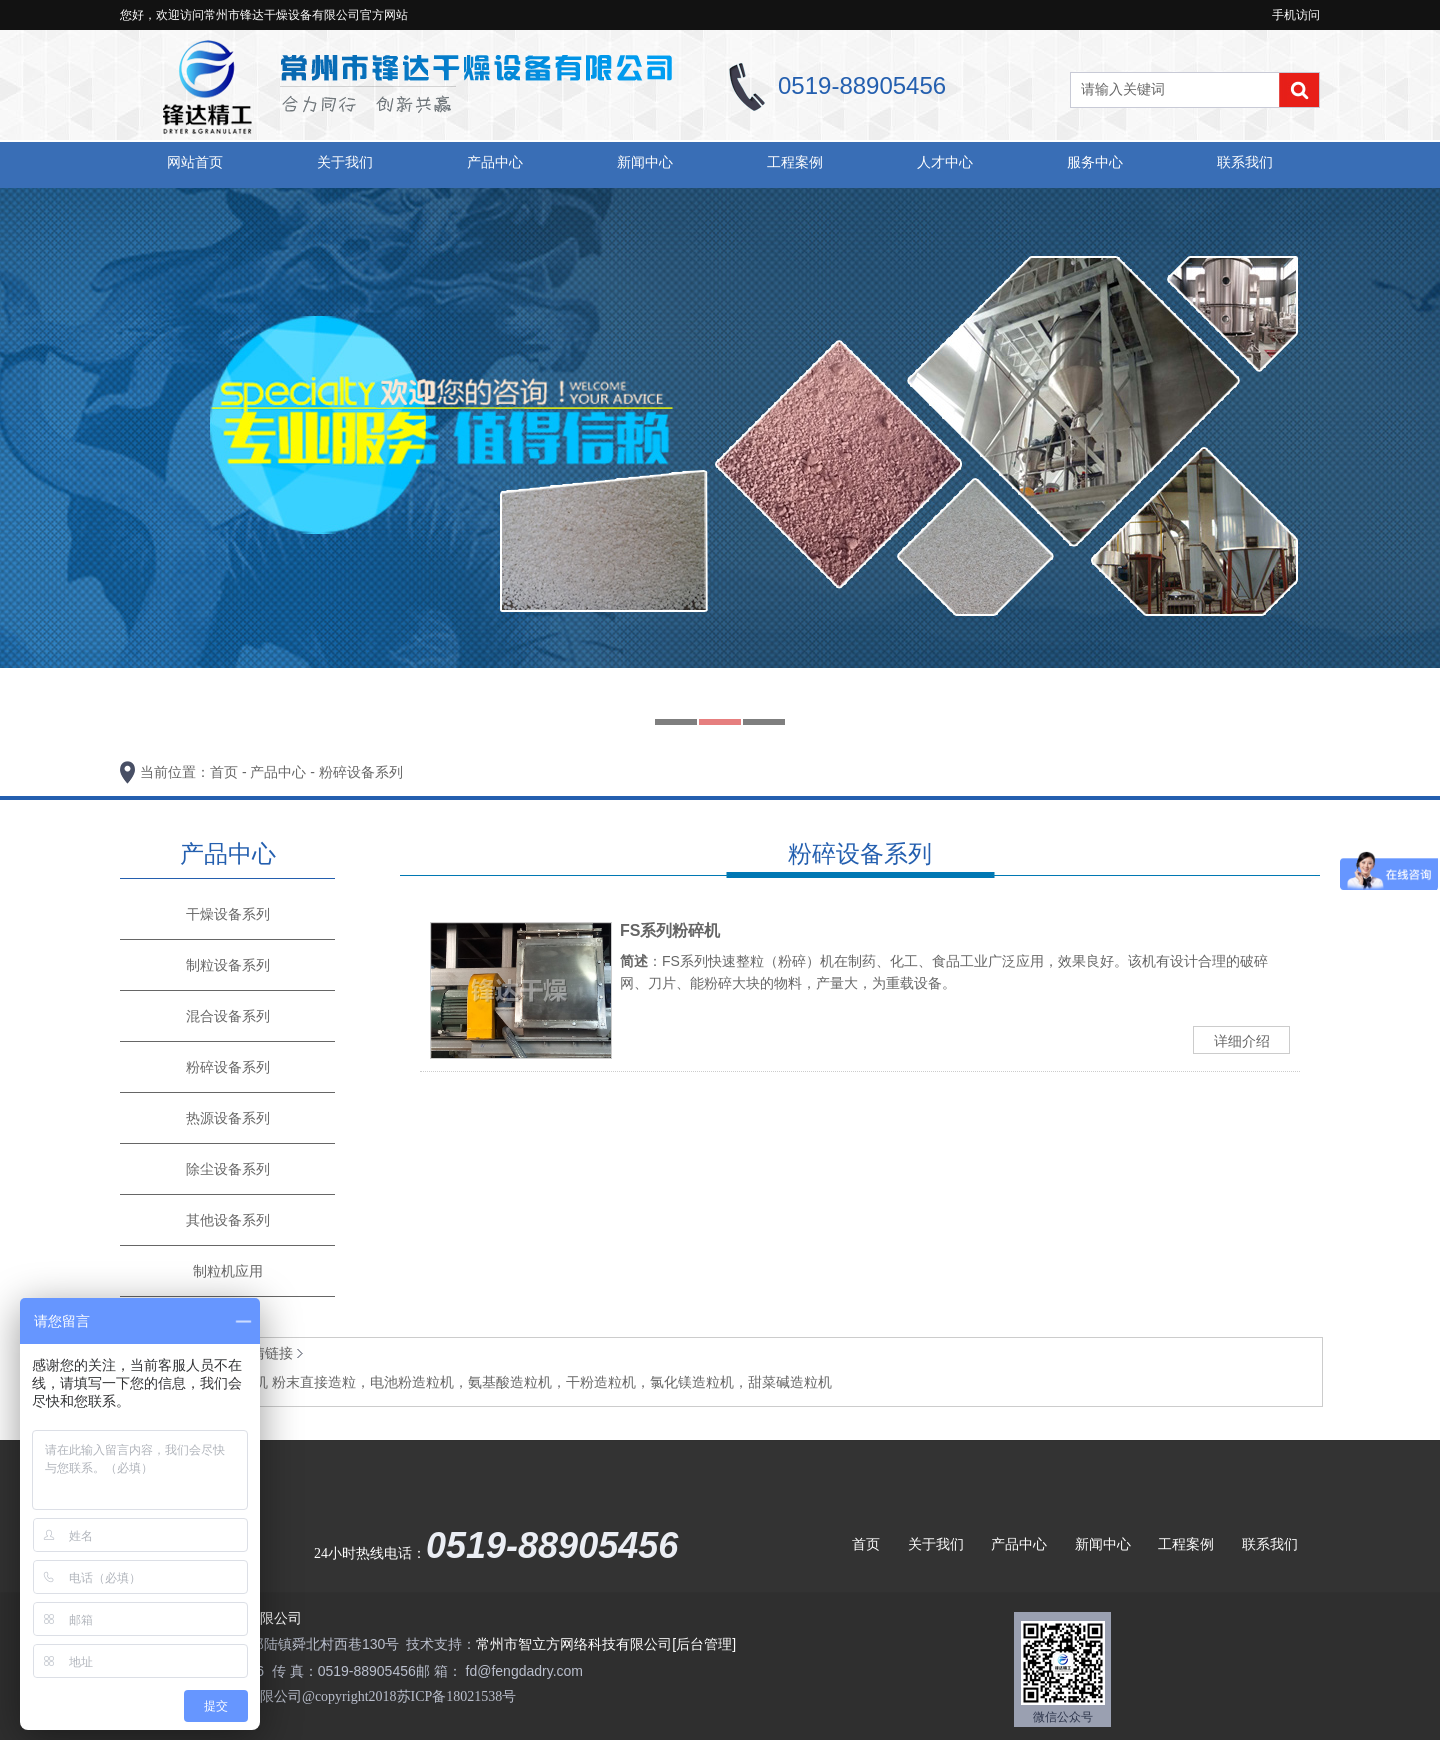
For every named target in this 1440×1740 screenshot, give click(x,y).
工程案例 (795, 162)
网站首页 (195, 162)
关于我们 (345, 162)
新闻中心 (645, 162)
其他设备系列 (228, 1220)
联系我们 (1245, 162)
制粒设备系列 (228, 965)
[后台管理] (704, 1644)
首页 (224, 772)
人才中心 (945, 162)
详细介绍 (1242, 1041)
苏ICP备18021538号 (457, 1696)
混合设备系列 (228, 1016)
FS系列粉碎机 (670, 930)
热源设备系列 (228, 1118)
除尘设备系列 (228, 1169)
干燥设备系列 (228, 914)
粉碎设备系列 (361, 772)
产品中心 (495, 162)
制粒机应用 (228, 1271)
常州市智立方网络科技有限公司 (574, 1644)
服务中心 (1095, 162)
